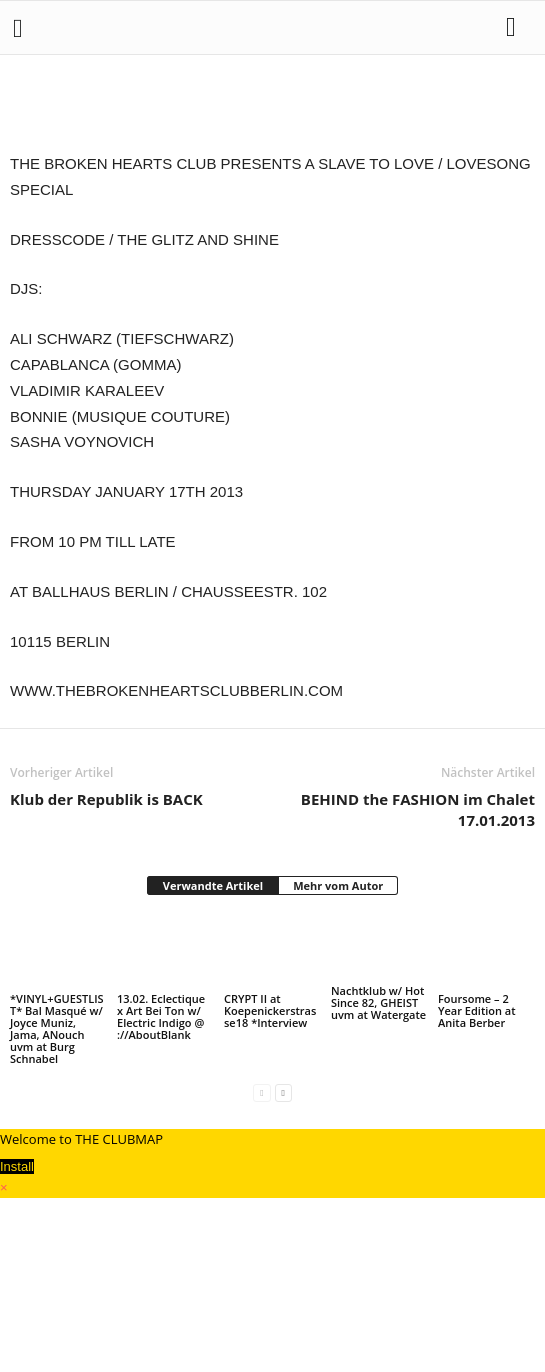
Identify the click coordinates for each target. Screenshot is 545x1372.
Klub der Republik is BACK (106, 799)
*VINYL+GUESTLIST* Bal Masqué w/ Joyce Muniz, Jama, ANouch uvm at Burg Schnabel (57, 1028)
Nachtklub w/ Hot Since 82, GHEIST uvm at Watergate (378, 1002)
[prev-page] (261, 1092)
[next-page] (283, 1092)
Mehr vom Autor (338, 885)
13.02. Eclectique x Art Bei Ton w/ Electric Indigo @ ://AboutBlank (161, 1016)
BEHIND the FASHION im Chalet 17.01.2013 (418, 809)
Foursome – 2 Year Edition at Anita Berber (477, 1010)
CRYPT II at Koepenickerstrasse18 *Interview (270, 1010)
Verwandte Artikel (213, 885)
